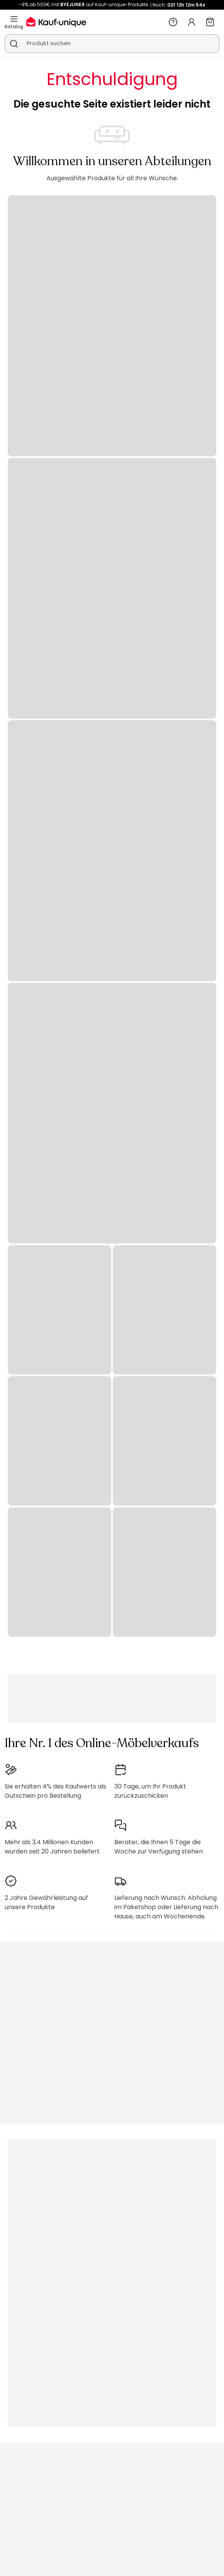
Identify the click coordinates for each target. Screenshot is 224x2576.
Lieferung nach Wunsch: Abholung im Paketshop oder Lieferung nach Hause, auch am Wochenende (166, 1907)
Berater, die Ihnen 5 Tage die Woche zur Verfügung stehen (158, 1847)
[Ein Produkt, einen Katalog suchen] (14, 43)
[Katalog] (14, 19)
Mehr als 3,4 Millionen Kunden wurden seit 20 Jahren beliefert (52, 1847)
